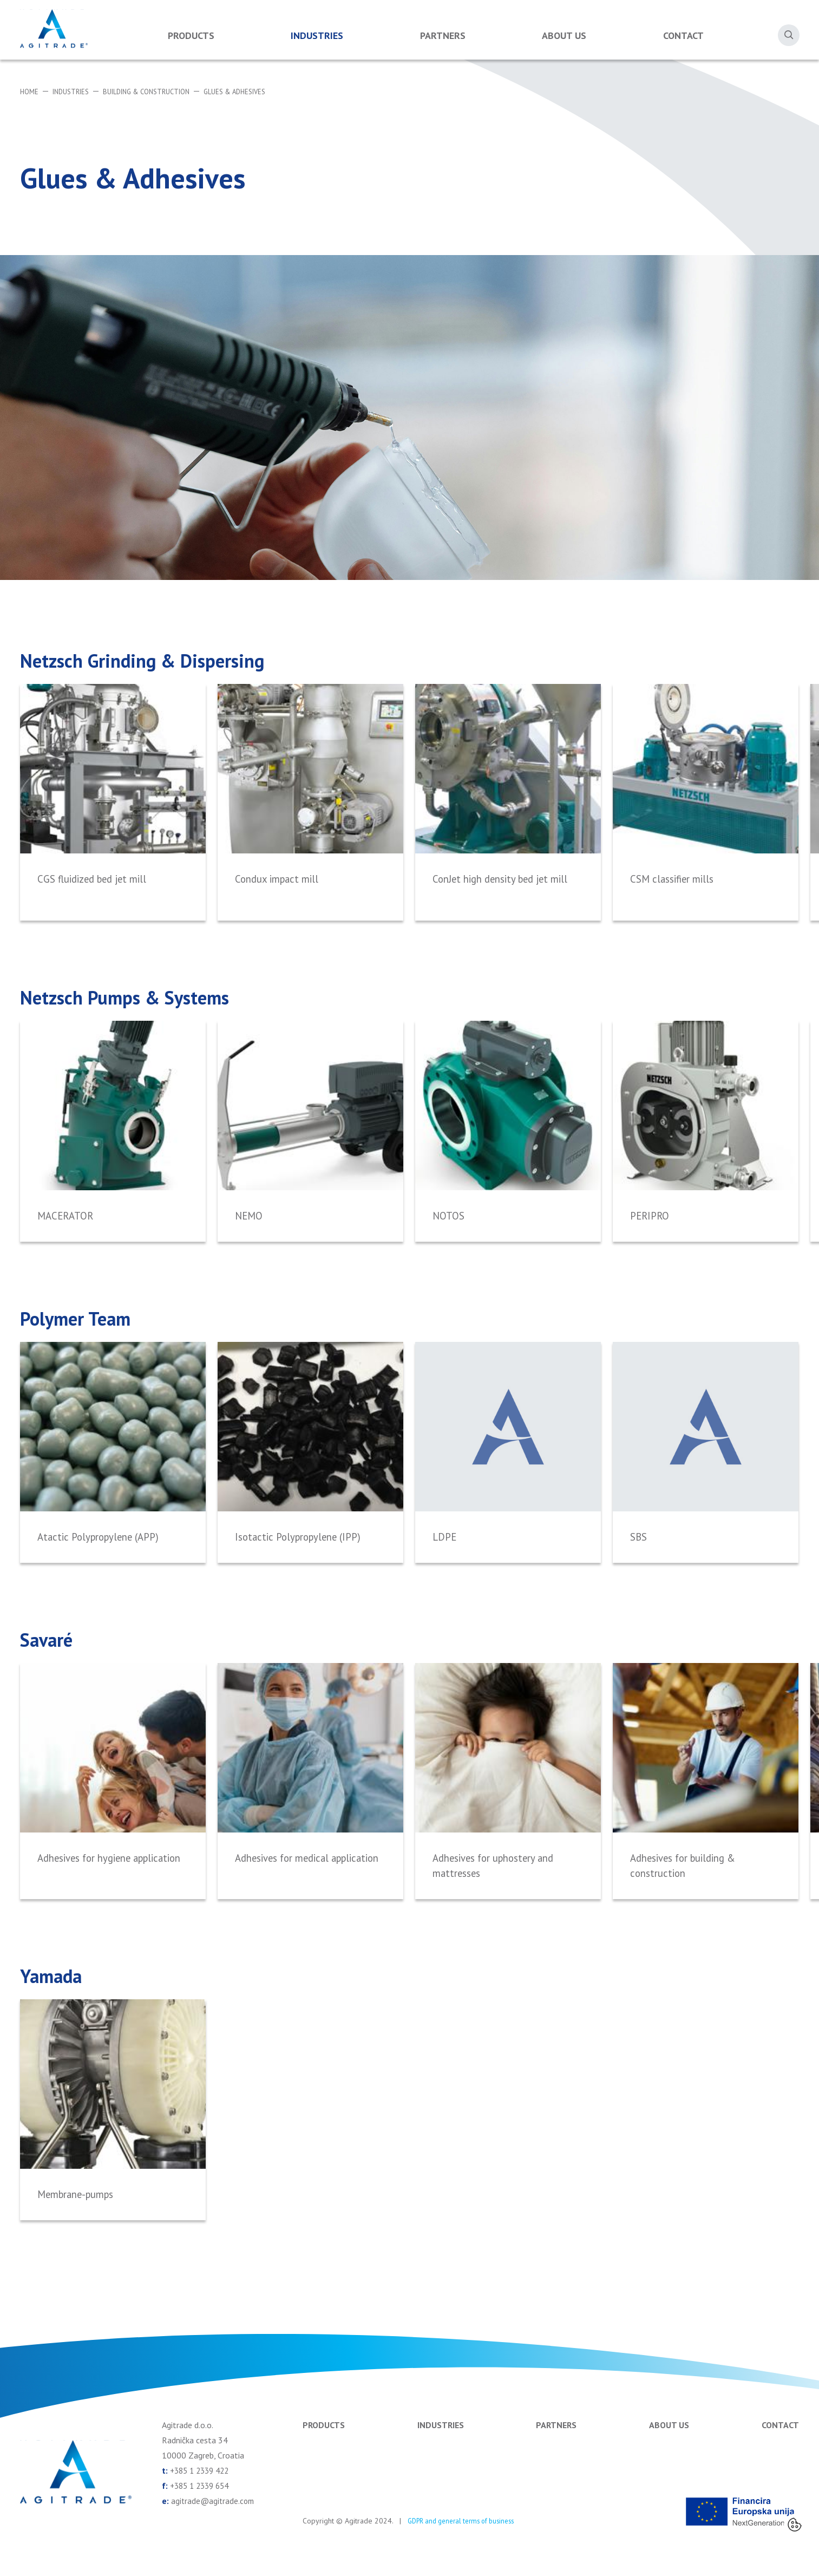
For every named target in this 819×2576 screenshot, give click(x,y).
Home (30, 91)
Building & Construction (157, 91)
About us (564, 35)
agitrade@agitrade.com (214, 2519)
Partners (443, 35)
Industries (317, 35)
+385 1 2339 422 (202, 2488)
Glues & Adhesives (255, 91)
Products (191, 35)
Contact (683, 35)
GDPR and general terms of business (467, 2539)
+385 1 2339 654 (202, 2504)
